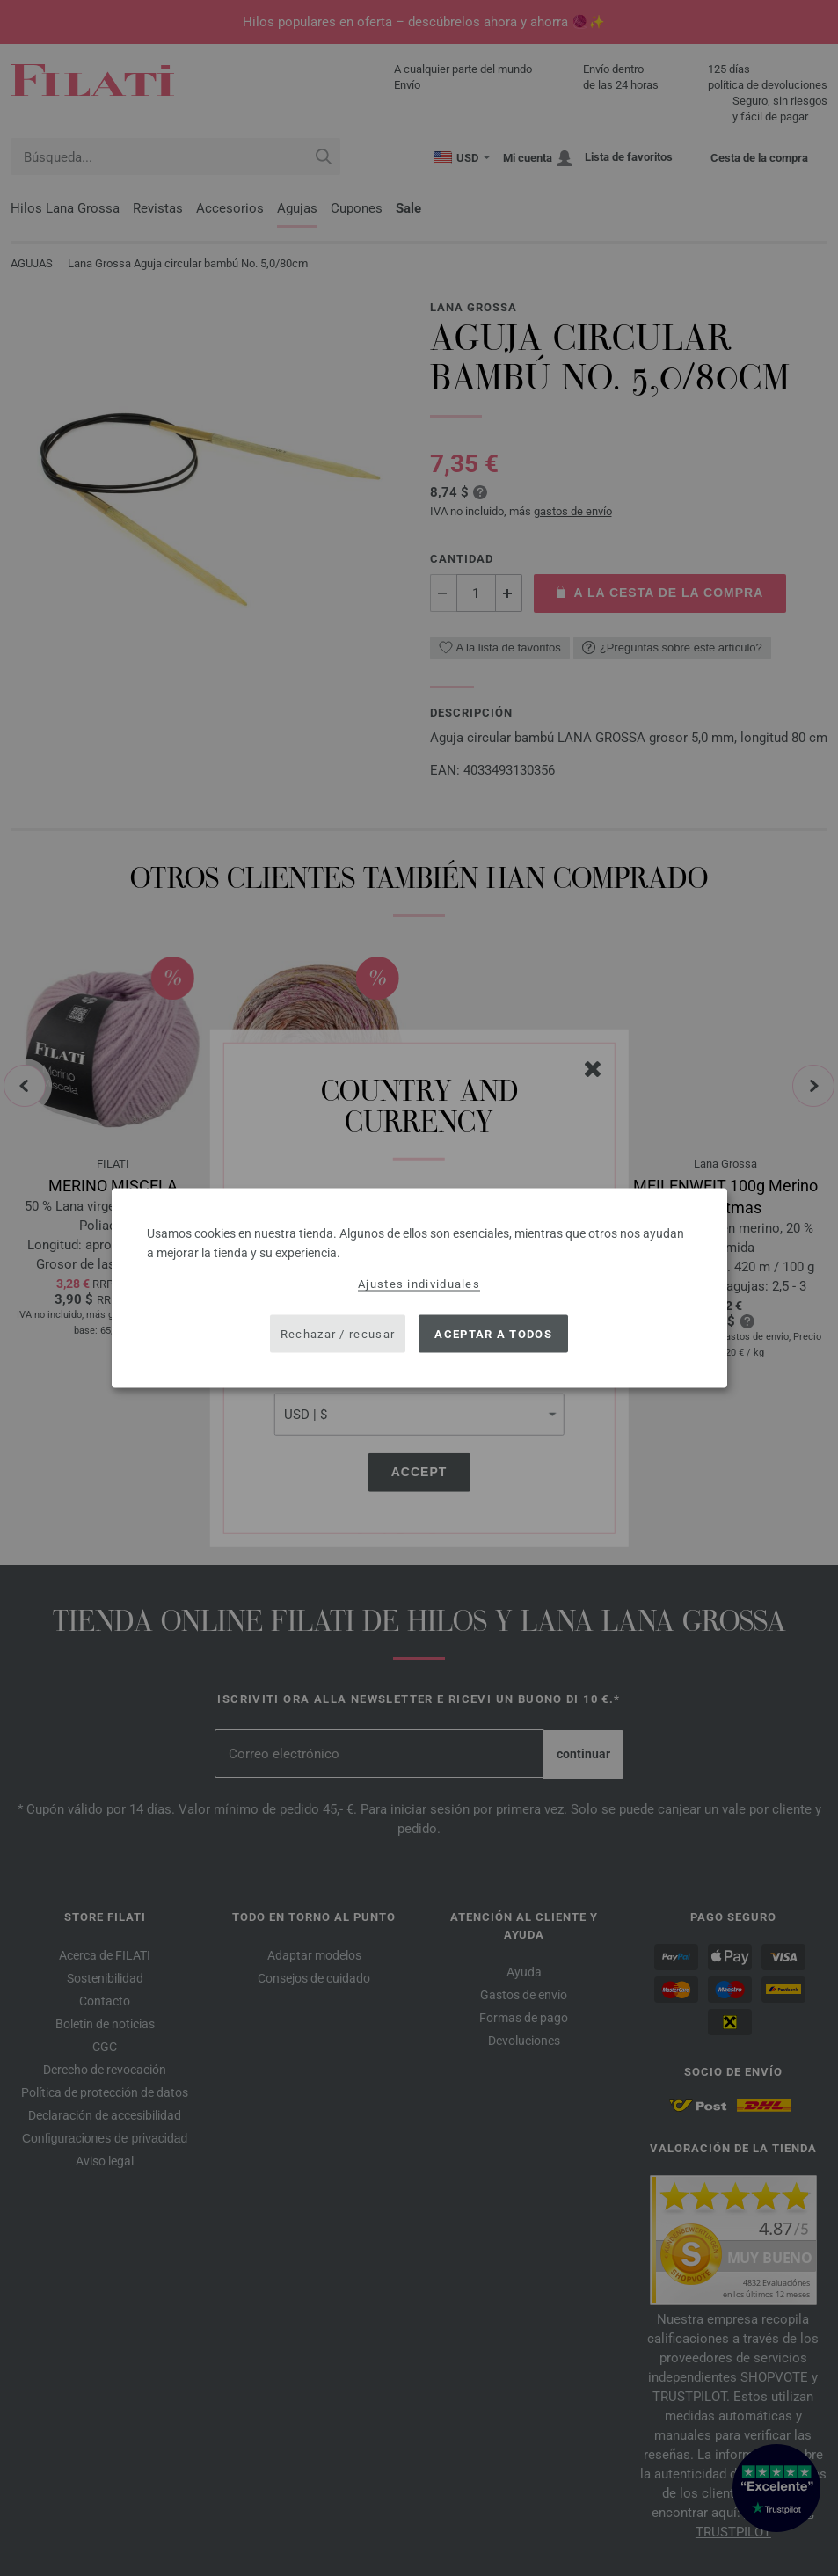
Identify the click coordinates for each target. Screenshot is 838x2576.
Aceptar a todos (493, 1333)
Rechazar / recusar (338, 1333)
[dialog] (419, 1288)
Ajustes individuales (419, 1284)
